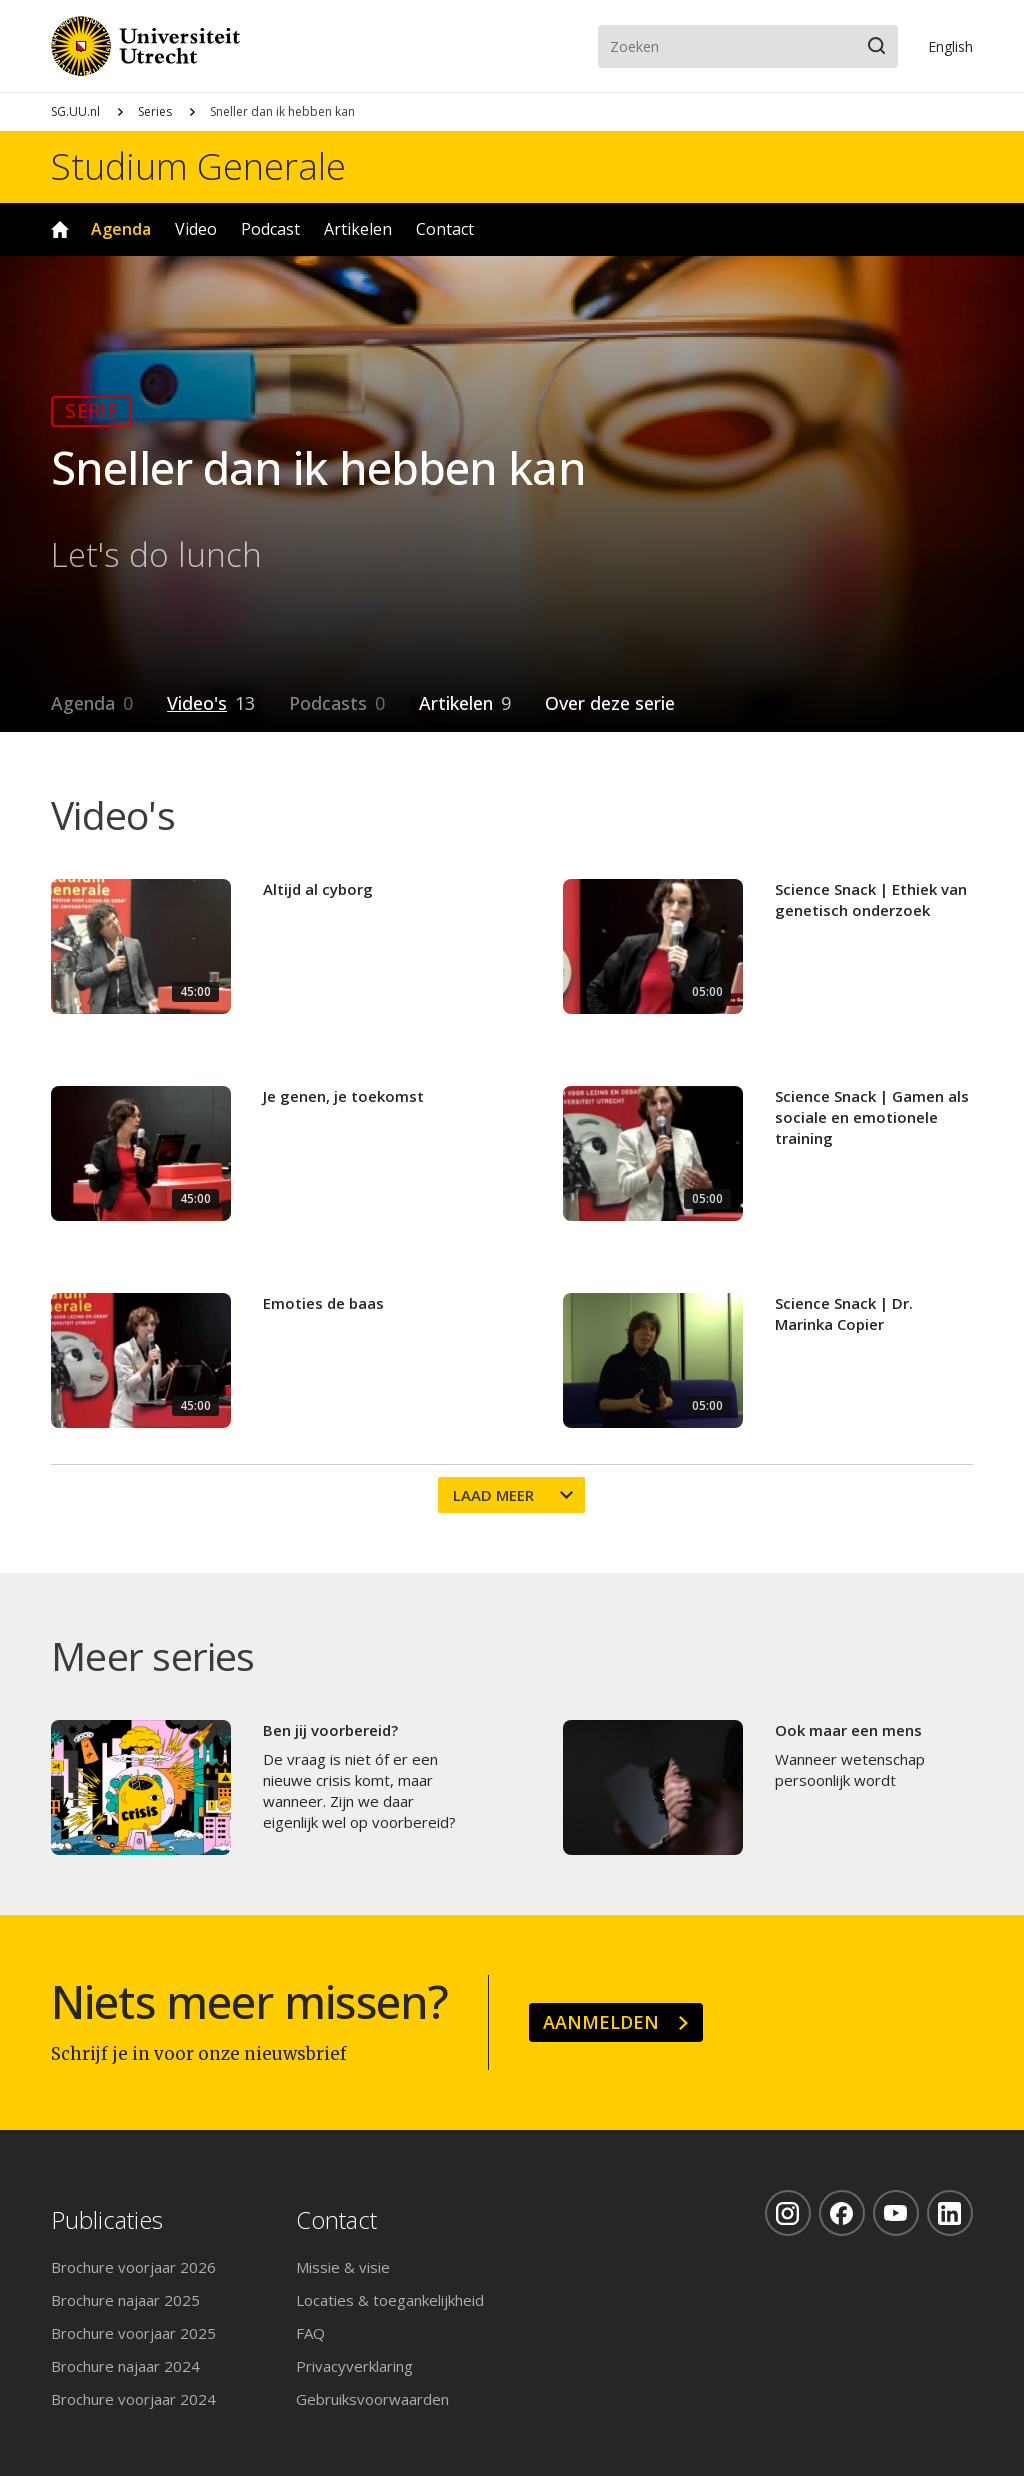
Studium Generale (198, 167)
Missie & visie (343, 2267)
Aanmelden (601, 2022)
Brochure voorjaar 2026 (133, 2267)
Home (60, 229)
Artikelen (358, 229)
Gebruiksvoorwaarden (372, 2399)
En (950, 46)
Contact (445, 229)
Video (196, 229)
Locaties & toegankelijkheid (390, 2300)
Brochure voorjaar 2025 (133, 2333)
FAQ (310, 2333)
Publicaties (107, 2220)
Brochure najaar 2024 (125, 2366)
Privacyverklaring (354, 2366)
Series (155, 111)
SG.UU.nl (75, 111)
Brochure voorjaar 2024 (133, 2399)
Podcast (270, 229)
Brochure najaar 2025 (125, 2300)
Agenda (121, 229)
